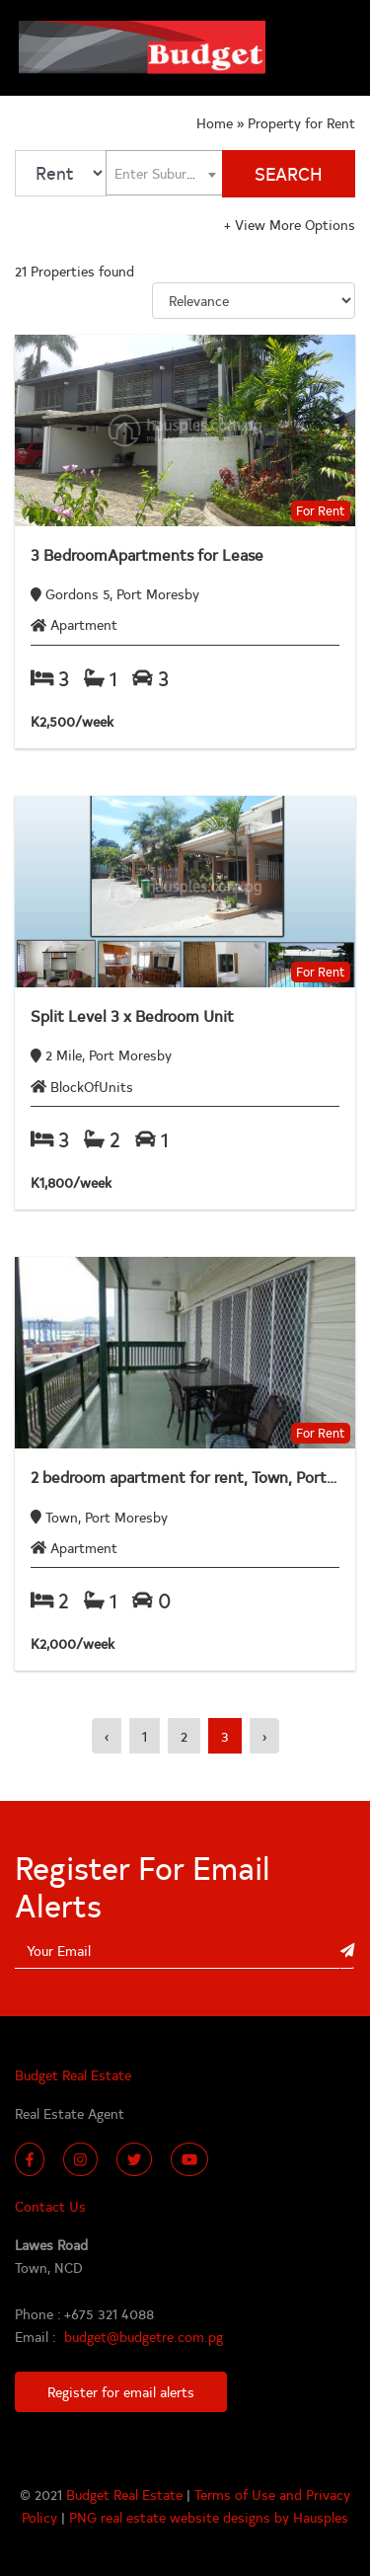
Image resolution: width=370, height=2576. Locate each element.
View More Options (289, 224)
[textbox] (164, 173)
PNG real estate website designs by (181, 2517)
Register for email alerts (120, 2391)
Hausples (320, 2517)
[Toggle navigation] (331, 48)
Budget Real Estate (126, 2494)
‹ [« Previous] (107, 1736)
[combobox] (164, 173)
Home (216, 122)
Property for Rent (301, 122)
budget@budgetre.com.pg (143, 2336)
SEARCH (289, 173)
